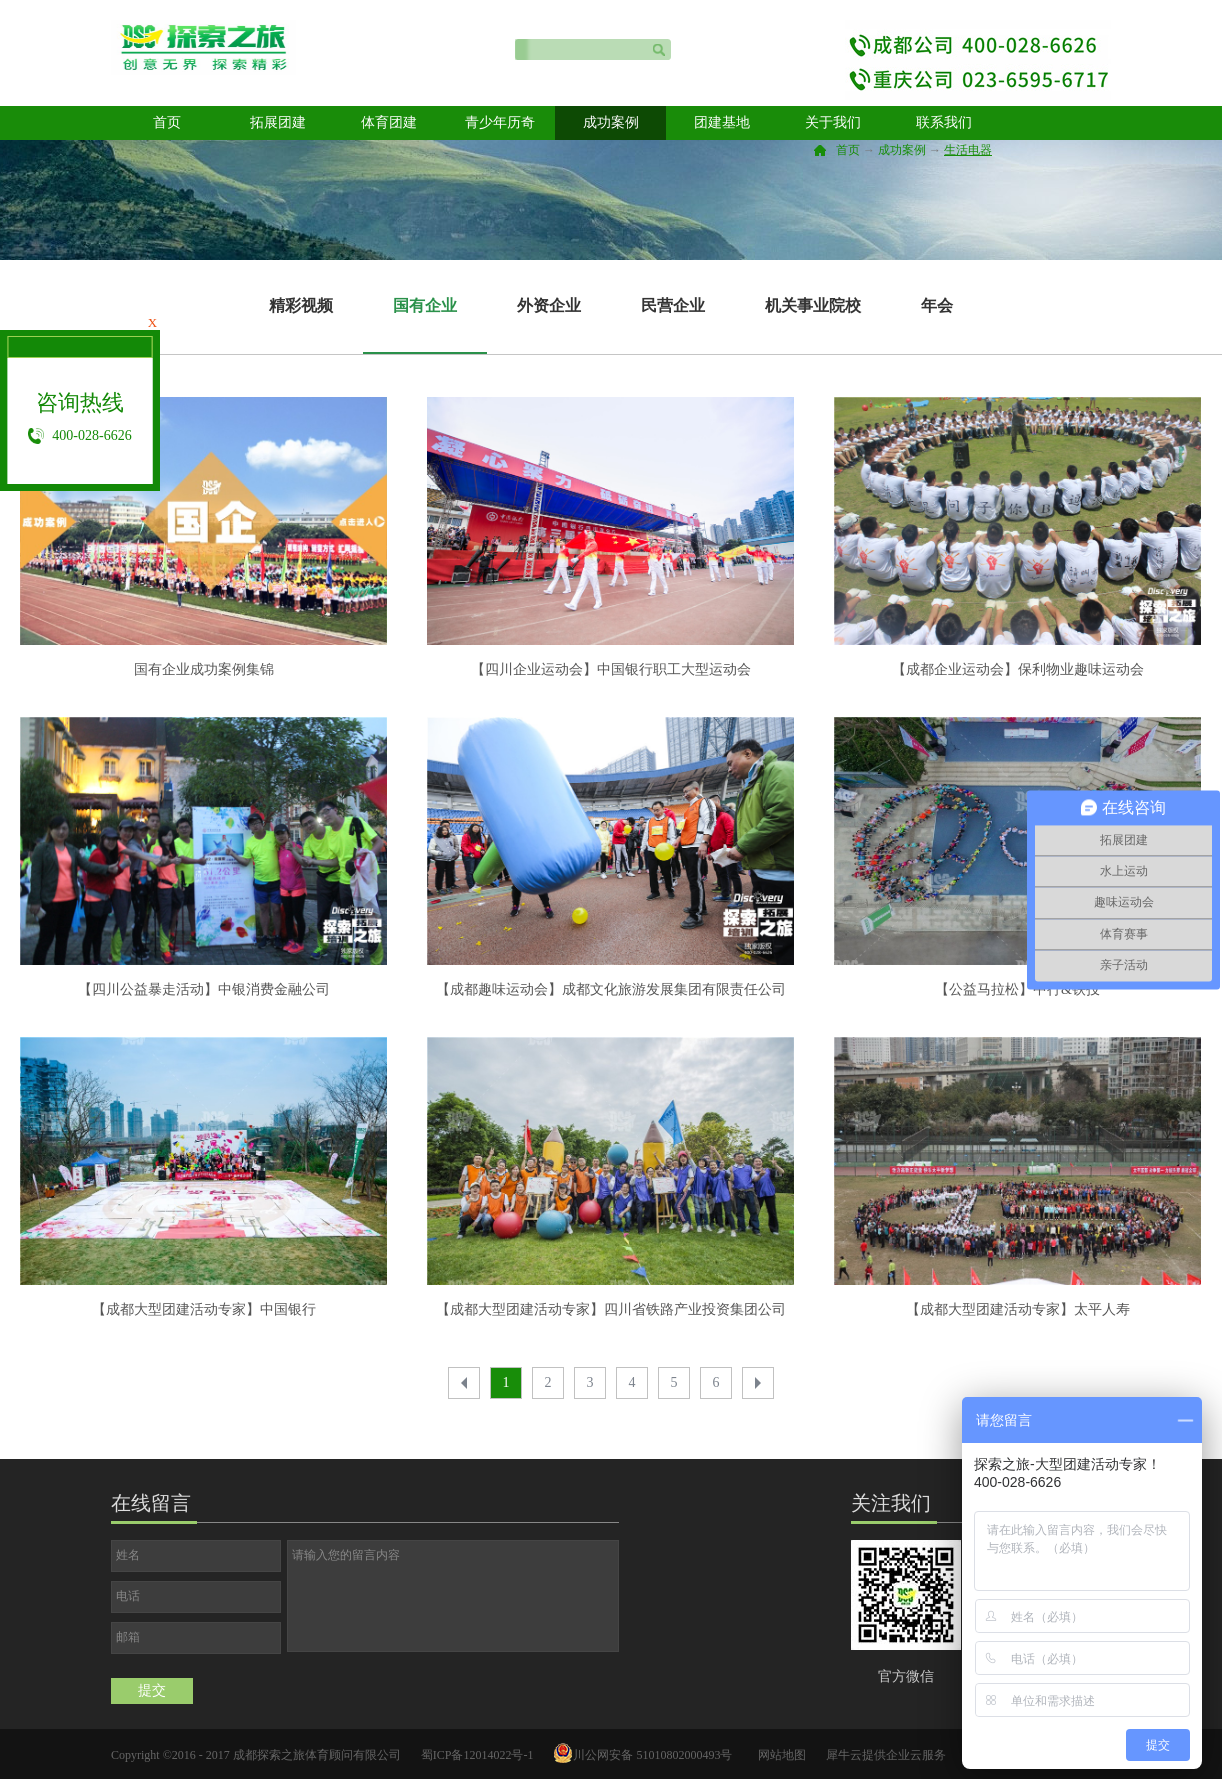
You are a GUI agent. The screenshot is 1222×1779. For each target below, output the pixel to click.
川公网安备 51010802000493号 (652, 1755)
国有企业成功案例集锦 (204, 669)
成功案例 (902, 150)
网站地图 (779, 1755)
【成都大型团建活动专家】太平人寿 (1018, 1309)
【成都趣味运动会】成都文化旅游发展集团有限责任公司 (611, 989)
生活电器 (968, 150)
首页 (167, 122)
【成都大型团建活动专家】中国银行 (204, 1309)
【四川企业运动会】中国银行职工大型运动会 (611, 669)
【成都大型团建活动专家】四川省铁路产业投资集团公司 (611, 1309)
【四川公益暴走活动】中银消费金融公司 (204, 989)
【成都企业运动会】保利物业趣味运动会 (1018, 669)
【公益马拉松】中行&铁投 (1017, 989)
